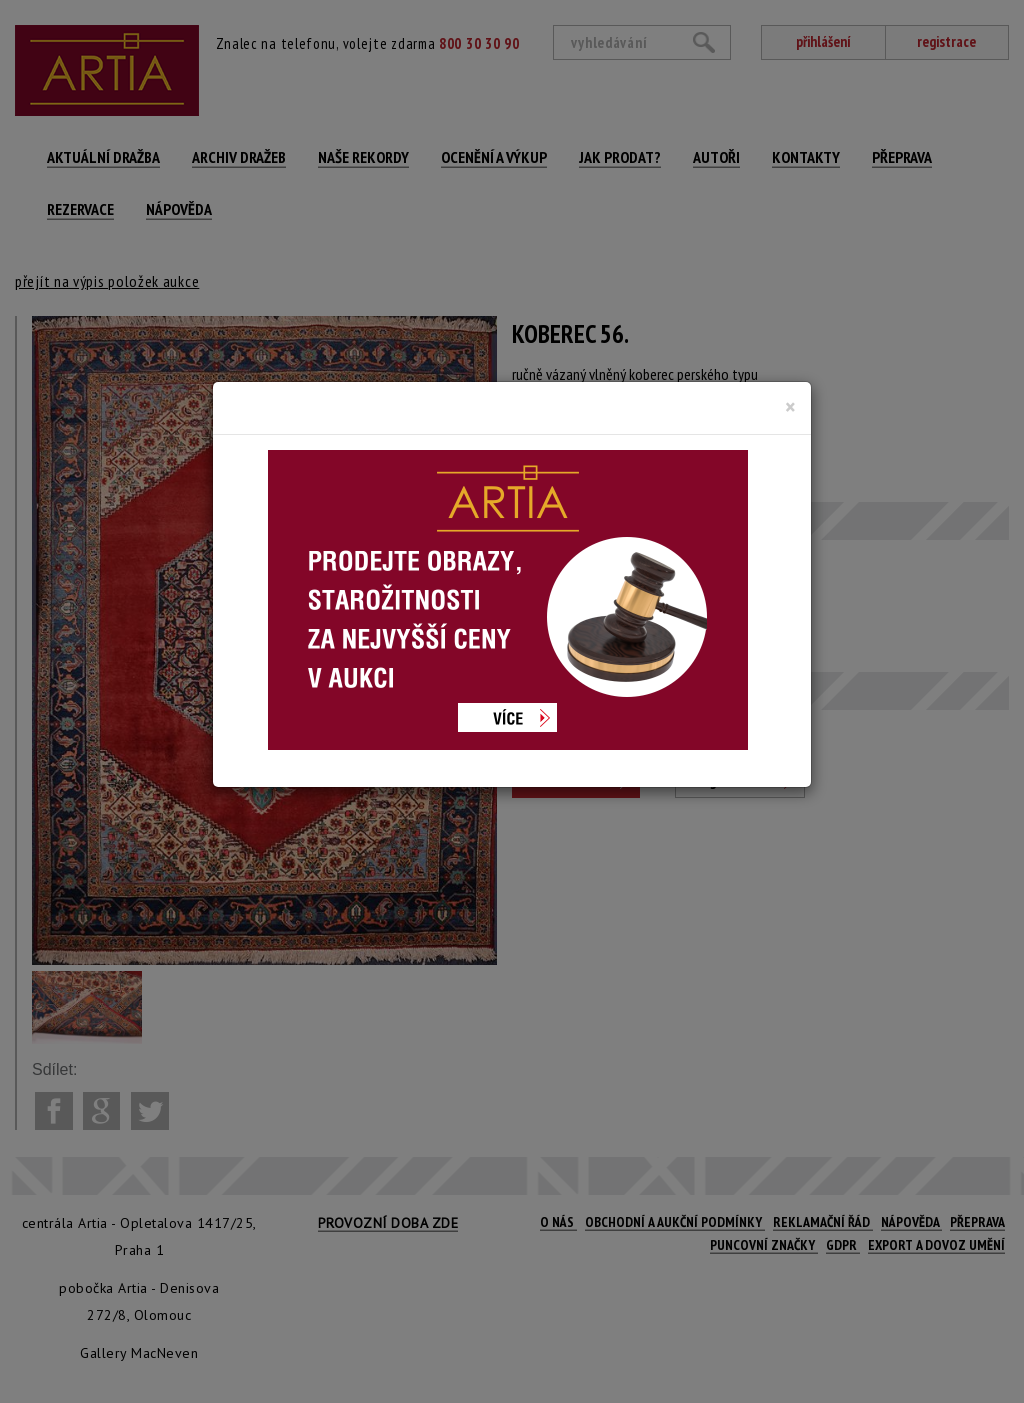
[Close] (790, 407)
